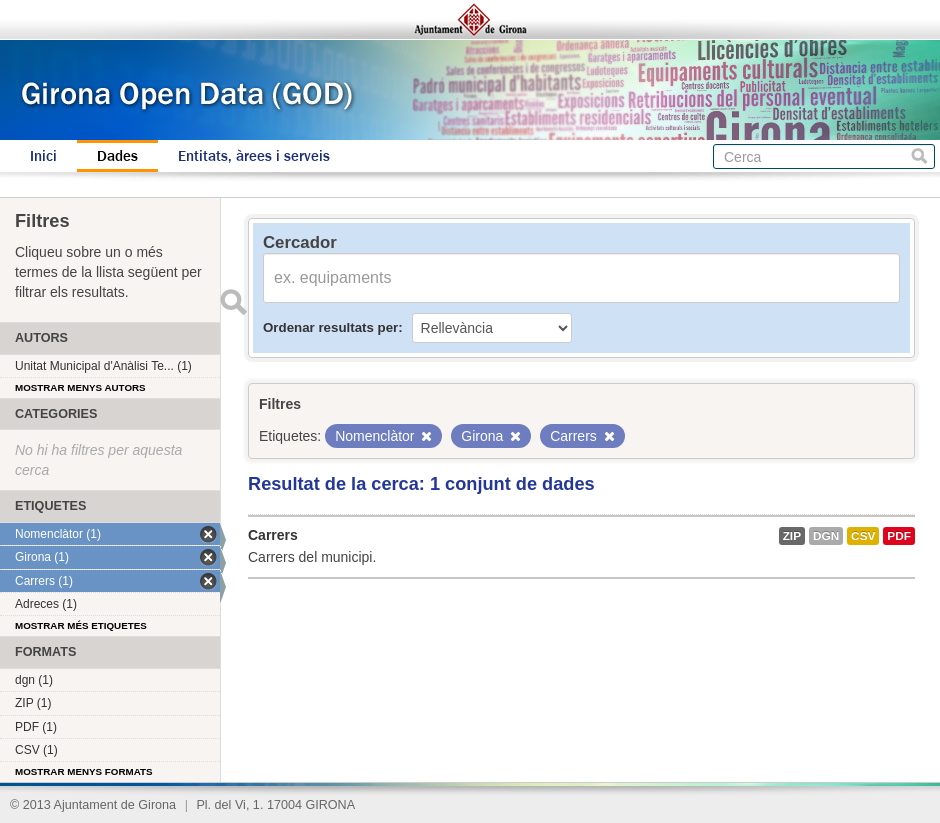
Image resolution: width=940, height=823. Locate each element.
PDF (899, 536)
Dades (117, 156)
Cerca (919, 156)
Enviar (233, 302)
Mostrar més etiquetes (81, 625)
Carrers (273, 535)
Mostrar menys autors (80, 387)
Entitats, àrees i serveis (254, 156)
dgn (826, 536)
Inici (43, 156)
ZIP (792, 536)
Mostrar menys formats (84, 771)
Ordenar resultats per (330, 327)
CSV (863, 536)
